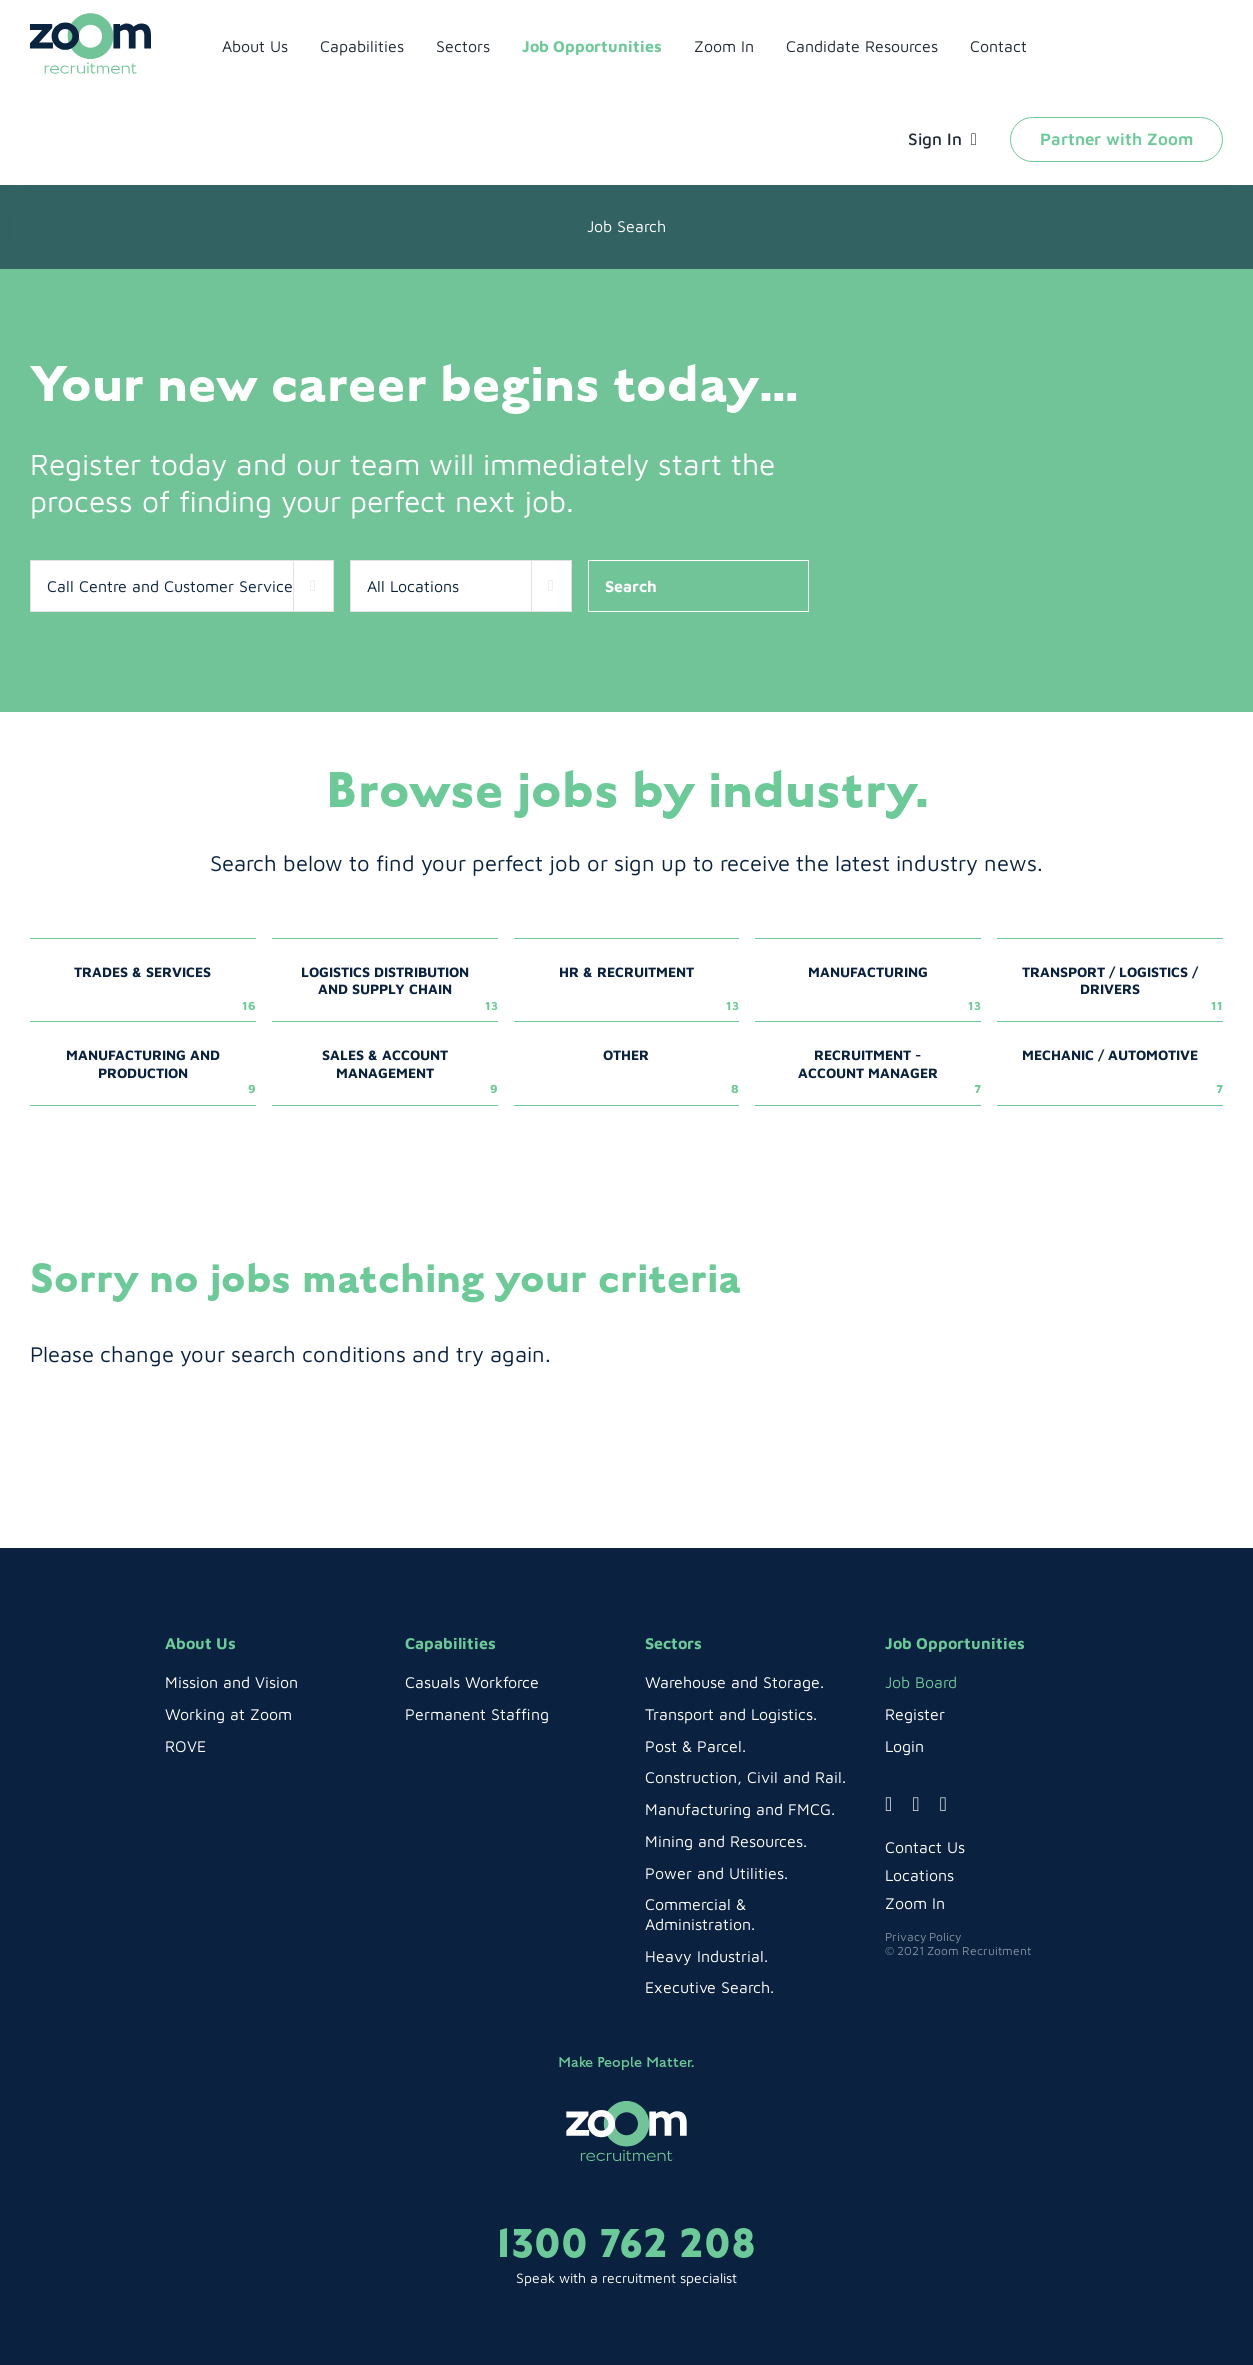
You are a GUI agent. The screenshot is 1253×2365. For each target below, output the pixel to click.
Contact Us (925, 1847)
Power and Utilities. (716, 1873)
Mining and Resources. (726, 1841)
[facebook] (888, 1804)
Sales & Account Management (410, 1071)
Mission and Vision (231, 1682)
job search (626, 226)
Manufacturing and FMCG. (740, 1809)
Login (904, 1746)
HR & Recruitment (649, 988)
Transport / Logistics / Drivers (1122, 988)
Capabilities (450, 1643)
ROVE (185, 1746)
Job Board (921, 1682)
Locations (919, 1875)
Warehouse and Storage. (734, 1682)
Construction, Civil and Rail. (745, 1777)
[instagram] (915, 1804)
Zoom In (915, 1903)
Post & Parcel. (695, 1746)
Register (915, 1714)
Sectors (673, 1643)
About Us (200, 1643)
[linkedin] (943, 1804)
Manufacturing (894, 988)
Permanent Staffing (477, 1714)
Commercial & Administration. (700, 1914)
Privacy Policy (923, 1936)
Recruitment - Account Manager (889, 1071)
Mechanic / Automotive (1122, 1071)
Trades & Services (164, 988)
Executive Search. (709, 1987)
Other (671, 1071)
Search (631, 586)
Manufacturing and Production (161, 1071)
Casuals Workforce (472, 1682)
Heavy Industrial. (706, 1956)
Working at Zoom (228, 1714)
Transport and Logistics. (731, 1714)
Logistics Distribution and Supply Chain (399, 988)
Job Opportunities (955, 1643)
